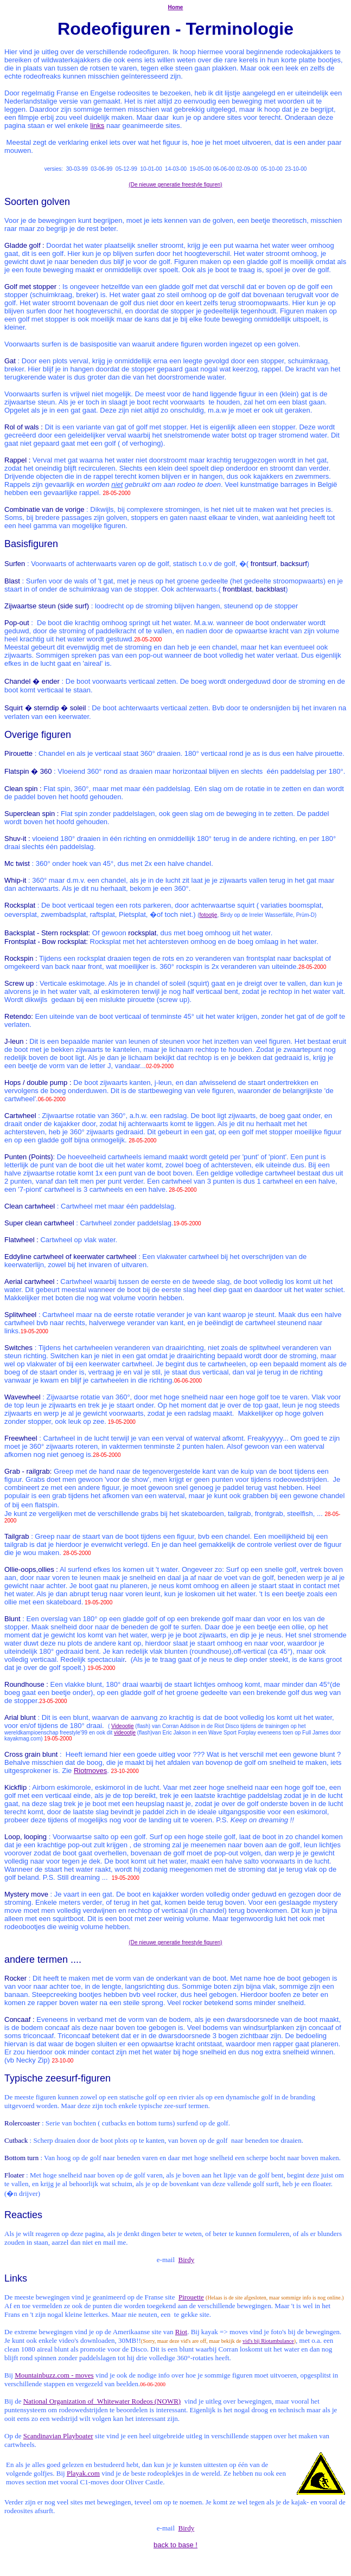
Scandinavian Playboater (58, 2436)
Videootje (122, 1726)
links (97, 125)
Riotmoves (90, 1770)
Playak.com (83, 2473)
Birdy (186, 2260)
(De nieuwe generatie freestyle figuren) (175, 185)
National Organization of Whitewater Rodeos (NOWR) (102, 2401)
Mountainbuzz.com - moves (54, 2375)
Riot (181, 2332)
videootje (125, 1733)
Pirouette (191, 2297)
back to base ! (175, 2545)
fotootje (209, 915)
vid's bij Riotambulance (268, 2341)
